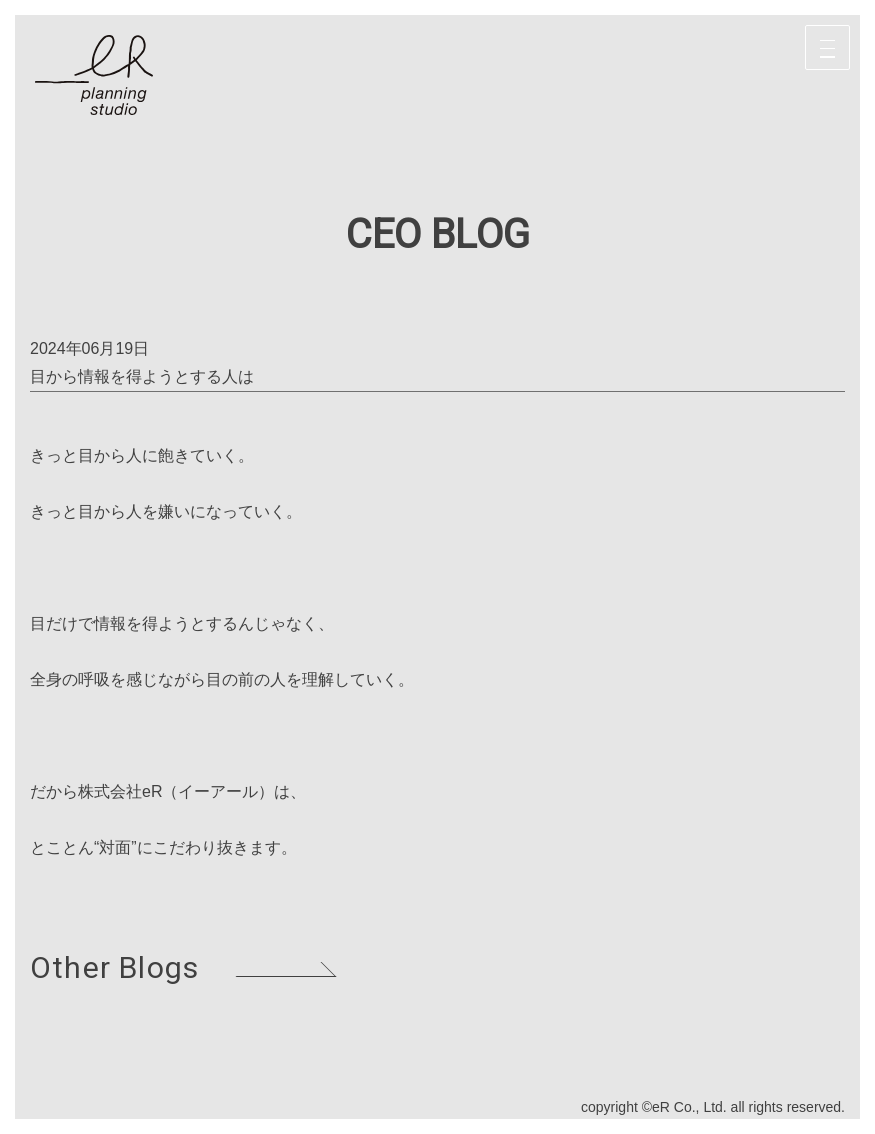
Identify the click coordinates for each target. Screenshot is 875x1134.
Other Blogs (114, 967)
